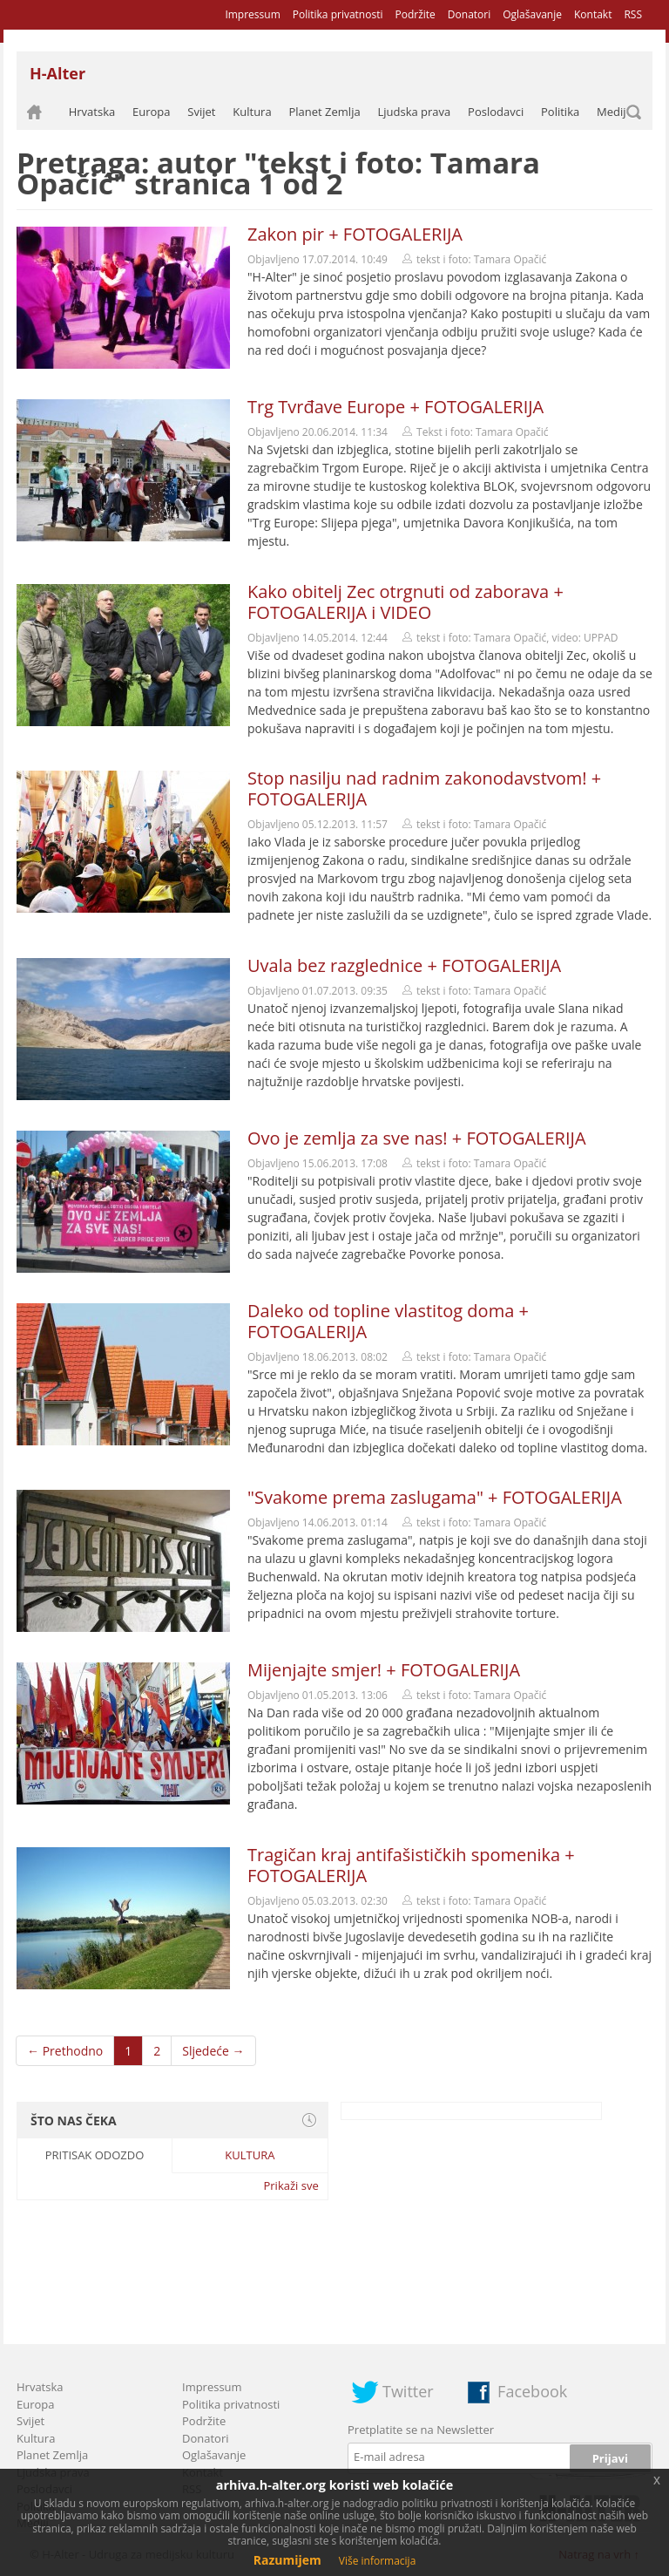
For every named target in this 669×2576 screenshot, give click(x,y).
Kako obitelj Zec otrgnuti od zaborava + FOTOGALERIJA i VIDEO (405, 602)
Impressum (252, 14)
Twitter (408, 2391)
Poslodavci (496, 111)
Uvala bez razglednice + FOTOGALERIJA (404, 965)
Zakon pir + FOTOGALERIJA (355, 234)
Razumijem (287, 2560)
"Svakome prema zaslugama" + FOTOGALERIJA (434, 1497)
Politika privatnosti (338, 14)
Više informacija (377, 2560)
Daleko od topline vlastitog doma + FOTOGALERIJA (388, 1321)
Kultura (252, 111)
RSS (633, 14)
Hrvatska (92, 111)
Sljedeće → (213, 2050)
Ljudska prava (413, 111)
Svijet (201, 111)
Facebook (532, 2391)
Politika (560, 111)
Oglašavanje (532, 14)
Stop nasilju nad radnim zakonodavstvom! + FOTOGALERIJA (424, 788)
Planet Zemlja (324, 111)
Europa (151, 111)
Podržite (415, 14)
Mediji (613, 111)
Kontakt (593, 14)
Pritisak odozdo (95, 2155)
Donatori (469, 14)
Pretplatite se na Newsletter (421, 2429)
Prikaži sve (290, 2185)
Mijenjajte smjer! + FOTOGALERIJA (383, 1670)
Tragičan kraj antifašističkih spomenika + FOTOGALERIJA (411, 1865)
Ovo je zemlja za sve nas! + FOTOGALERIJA (416, 1138)
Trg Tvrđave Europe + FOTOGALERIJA (395, 406)
